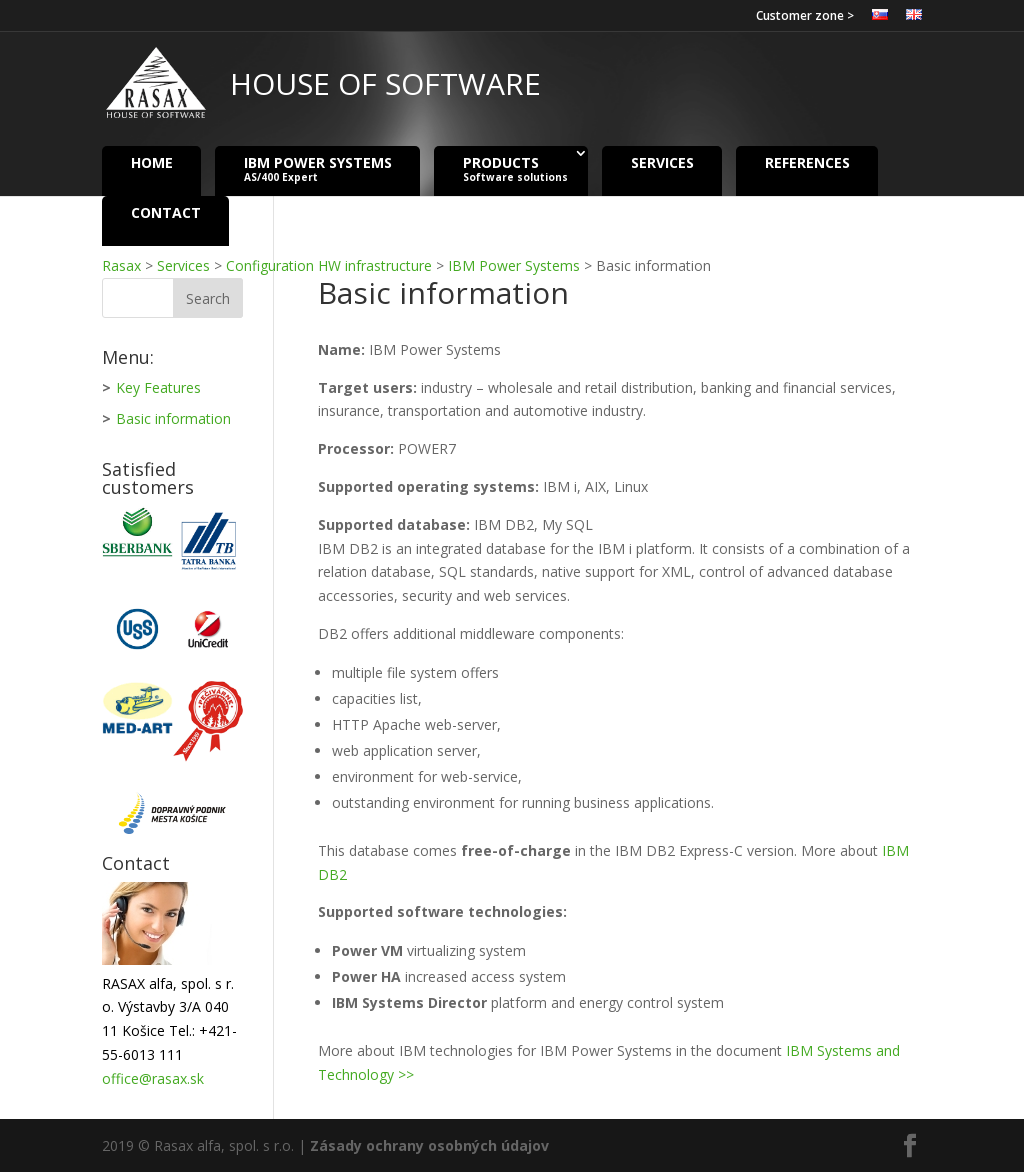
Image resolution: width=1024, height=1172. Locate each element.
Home (152, 161)
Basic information (173, 418)
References (807, 161)
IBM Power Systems (318, 168)
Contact (166, 211)
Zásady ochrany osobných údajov (429, 1145)
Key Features (158, 387)
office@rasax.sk (153, 1078)
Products (515, 168)
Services (662, 161)
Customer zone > (805, 17)
